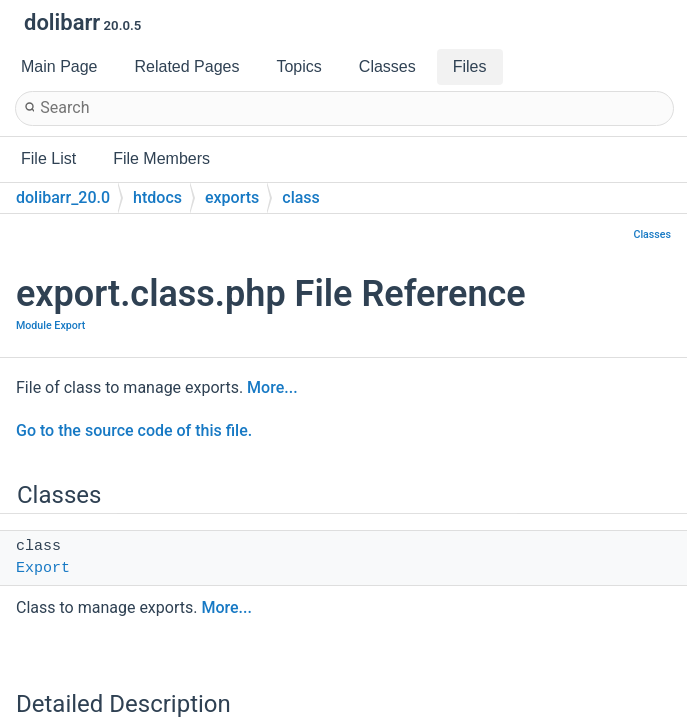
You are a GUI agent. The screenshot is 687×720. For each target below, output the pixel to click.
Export (43, 568)
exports (232, 197)
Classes (652, 234)
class (301, 197)
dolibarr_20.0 (63, 197)
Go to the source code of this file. (134, 430)
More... (272, 387)
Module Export (50, 325)
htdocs (157, 197)
